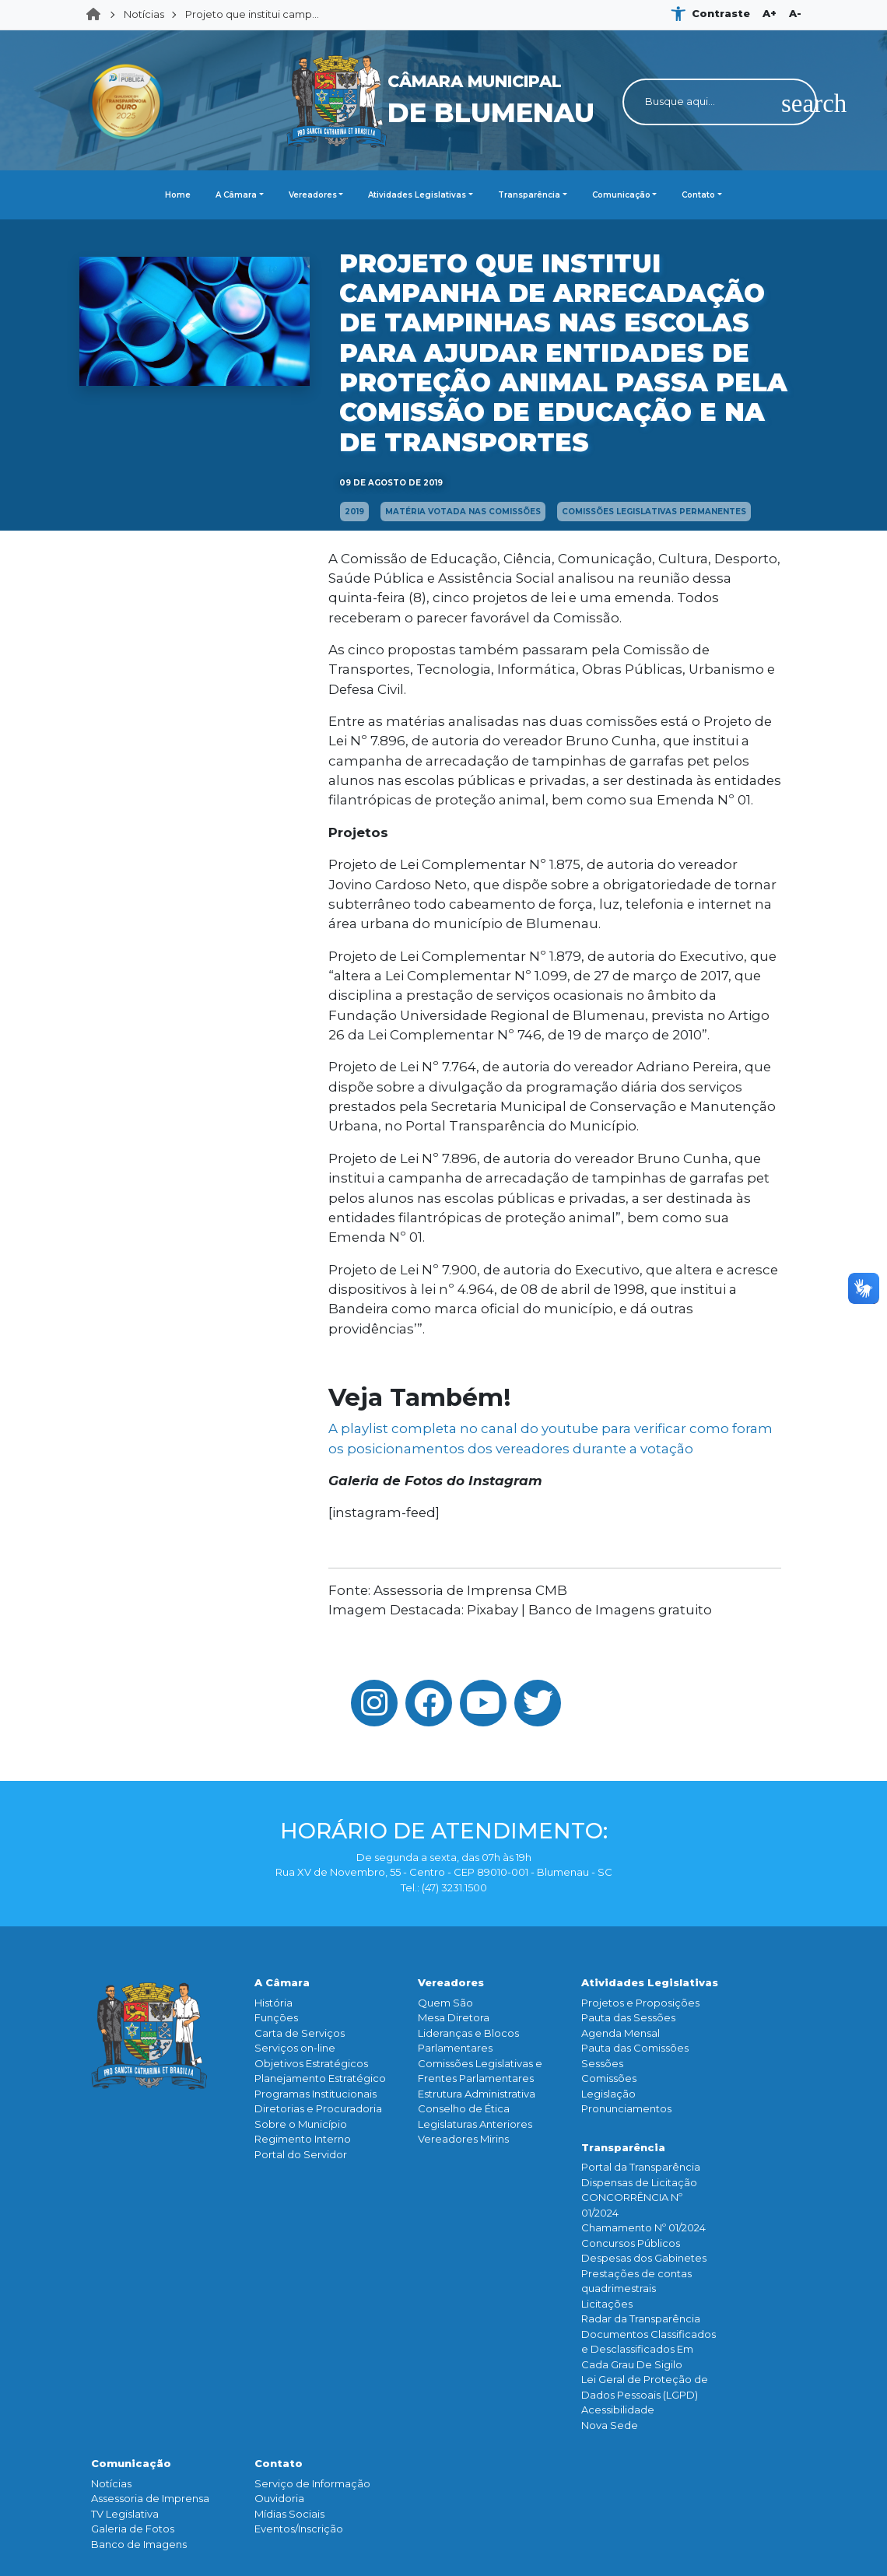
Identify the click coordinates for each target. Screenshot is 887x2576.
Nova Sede (609, 2425)
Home (98, 15)
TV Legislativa (125, 2514)
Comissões (608, 2078)
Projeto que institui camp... (252, 14)
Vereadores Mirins (463, 2139)
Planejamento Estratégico (320, 2078)
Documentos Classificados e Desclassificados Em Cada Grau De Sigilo (648, 2349)
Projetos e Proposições (640, 2002)
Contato (698, 195)
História (273, 2002)
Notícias (144, 14)
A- (795, 13)
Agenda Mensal (620, 2033)
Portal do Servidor (300, 2154)
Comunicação (621, 195)
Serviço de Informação (312, 2483)
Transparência (529, 195)
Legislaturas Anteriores (475, 2124)
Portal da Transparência (640, 2167)
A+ (770, 13)
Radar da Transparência (640, 2318)
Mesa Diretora (453, 2017)
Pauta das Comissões (635, 2048)
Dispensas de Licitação (639, 2182)
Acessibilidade (617, 2409)
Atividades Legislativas (417, 195)
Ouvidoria (279, 2498)
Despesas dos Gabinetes (643, 2258)
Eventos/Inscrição (298, 2528)
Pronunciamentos (626, 2108)
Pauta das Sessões (628, 2017)
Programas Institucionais (315, 2093)
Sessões (602, 2063)
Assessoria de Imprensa (150, 2498)
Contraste (721, 13)
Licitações (607, 2303)
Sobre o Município (300, 2124)
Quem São (445, 2002)
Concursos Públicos (630, 2243)
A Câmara (236, 195)
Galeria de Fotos (132, 2528)
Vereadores (313, 195)
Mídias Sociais (289, 2514)
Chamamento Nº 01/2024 (643, 2227)
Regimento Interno (302, 2139)
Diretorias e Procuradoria (318, 2108)
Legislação (608, 2093)
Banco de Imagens (139, 2544)
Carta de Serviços (299, 2033)
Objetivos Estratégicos (311, 2063)
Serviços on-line (294, 2048)
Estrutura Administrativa (476, 2093)
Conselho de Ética (464, 2108)
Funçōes (276, 2017)
